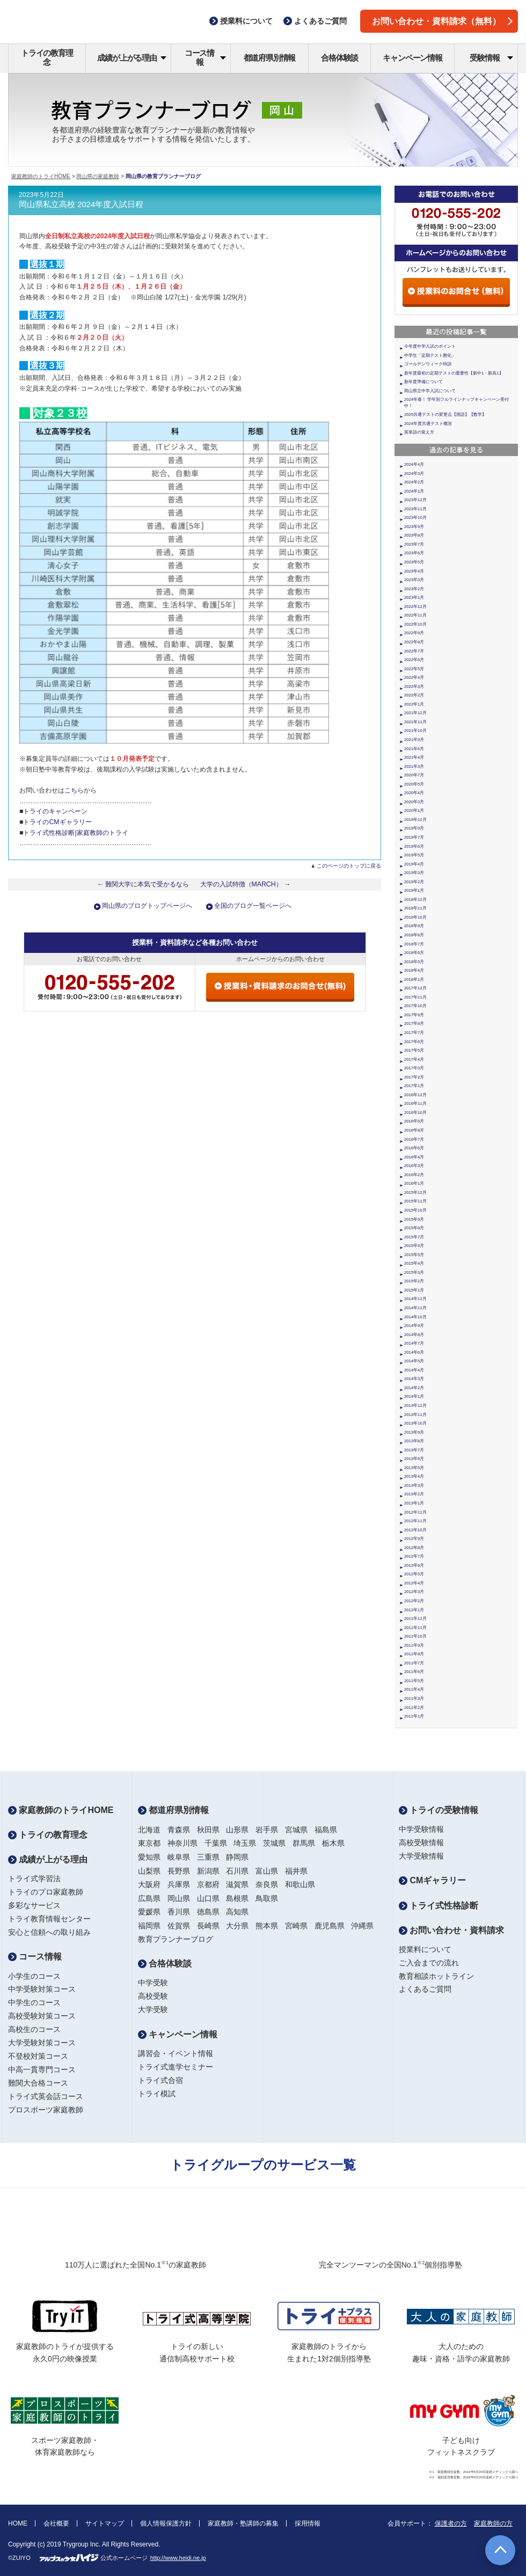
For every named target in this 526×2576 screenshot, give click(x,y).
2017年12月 (415, 988)
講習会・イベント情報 (175, 2053)
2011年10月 (415, 1636)
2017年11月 (415, 997)
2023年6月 (414, 553)
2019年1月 (414, 890)
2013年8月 (414, 1441)
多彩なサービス (34, 1905)
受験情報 (491, 57)
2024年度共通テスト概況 (428, 423)
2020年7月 (414, 775)
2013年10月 (415, 1423)
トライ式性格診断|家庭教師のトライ (75, 832)
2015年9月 (414, 1219)
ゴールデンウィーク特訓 (427, 364)
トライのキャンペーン (55, 811)
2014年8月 (414, 1334)
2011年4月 (414, 1689)
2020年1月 (414, 810)
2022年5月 (414, 668)
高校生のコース (34, 2029)
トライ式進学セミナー (175, 2067)
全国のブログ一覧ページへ (252, 905)
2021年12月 (415, 712)
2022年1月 (414, 704)
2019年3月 (414, 872)
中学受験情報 (421, 1829)
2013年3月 (414, 1485)
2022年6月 (414, 659)
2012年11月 (415, 1520)
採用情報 (307, 2523)
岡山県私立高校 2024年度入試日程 (81, 204)
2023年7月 (414, 544)
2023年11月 (415, 509)
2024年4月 (414, 464)
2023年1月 (414, 597)
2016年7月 (414, 1139)
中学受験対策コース (42, 1989)
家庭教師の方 (493, 2523)
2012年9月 (414, 1538)
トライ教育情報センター (49, 1918)
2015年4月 (414, 1263)
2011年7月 (414, 1663)
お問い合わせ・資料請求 (451, 1930)
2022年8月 (414, 642)
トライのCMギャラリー (57, 822)
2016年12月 (415, 1094)
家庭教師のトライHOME (40, 176)
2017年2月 (414, 1077)
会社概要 (56, 2523)
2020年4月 (414, 792)
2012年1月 (414, 1610)
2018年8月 (414, 935)
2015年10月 (415, 1210)
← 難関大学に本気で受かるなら (143, 884)
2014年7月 (414, 1343)
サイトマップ (104, 2523)
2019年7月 (414, 837)
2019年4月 (414, 864)
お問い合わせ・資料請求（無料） (442, 21)
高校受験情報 (421, 1842)
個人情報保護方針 (166, 2523)
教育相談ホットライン (436, 1976)
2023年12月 (415, 499)
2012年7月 (414, 1556)
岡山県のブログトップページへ (147, 905)
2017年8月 (414, 1023)
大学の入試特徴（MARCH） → (245, 884)
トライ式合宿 (160, 2080)
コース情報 (205, 57)
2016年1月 (414, 1183)
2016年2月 (414, 1174)
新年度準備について (423, 381)
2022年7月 (414, 651)
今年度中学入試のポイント (430, 346)
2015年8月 (414, 1227)
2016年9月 (414, 1121)
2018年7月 (414, 944)
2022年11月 (415, 615)
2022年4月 (414, 677)
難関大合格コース (38, 2083)
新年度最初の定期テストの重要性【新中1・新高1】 (453, 373)
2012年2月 (414, 1600)
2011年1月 (414, 1716)
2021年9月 (414, 739)
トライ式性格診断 (438, 1905)
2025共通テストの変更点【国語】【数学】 (445, 414)
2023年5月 (414, 562)
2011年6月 (414, 1671)
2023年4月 (414, 571)
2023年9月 (414, 526)
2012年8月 (414, 1547)
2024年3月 (414, 473)
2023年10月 (415, 517)
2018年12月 (415, 899)
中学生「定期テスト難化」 (430, 355)
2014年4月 (414, 1370)
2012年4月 (414, 1583)
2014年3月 (414, 1378)
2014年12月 (415, 1298)
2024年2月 (414, 482)
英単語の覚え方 (419, 432)
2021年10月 (415, 730)
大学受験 (153, 2009)
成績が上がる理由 (131, 57)
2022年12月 (415, 606)
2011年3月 (414, 1698)
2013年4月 (414, 1476)
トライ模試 (157, 2093)
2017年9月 (414, 1014)
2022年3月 (414, 686)
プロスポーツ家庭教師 (45, 2109)
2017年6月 (414, 1041)
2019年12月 (415, 819)
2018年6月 (414, 952)
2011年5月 (414, 1680)
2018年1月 (414, 979)
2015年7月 (414, 1237)
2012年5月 (414, 1574)
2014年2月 (414, 1387)
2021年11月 (415, 722)
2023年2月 (414, 588)
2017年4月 (414, 1059)
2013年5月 (414, 1467)
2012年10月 (415, 1530)
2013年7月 (414, 1450)
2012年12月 (415, 1512)
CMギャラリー (432, 1880)
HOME (17, 2523)
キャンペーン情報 (412, 57)
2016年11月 (415, 1103)
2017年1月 (414, 1085)
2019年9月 (414, 828)
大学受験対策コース (42, 2042)
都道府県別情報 (270, 57)
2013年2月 (414, 1494)
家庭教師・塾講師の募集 (243, 2523)
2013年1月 (414, 1503)
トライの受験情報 (438, 1810)
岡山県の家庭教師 (97, 176)
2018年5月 (414, 961)
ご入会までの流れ (429, 1962)
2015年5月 (414, 1254)
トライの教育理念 (47, 57)
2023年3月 (414, 579)
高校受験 (153, 1996)
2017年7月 (414, 1032)
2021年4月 (414, 757)
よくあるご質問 (425, 1989)
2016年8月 (414, 1130)
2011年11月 (415, 1627)
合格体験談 (339, 57)
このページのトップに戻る (349, 866)
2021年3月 (414, 766)
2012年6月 (414, 1565)
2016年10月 (415, 1112)
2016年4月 (414, 1157)
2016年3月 (414, 1165)
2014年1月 (414, 1396)
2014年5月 (414, 1361)
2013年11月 (415, 1414)
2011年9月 (414, 1645)
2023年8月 (414, 535)
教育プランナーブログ (175, 1939)
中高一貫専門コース (42, 2069)
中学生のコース (34, 2002)
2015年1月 (414, 1290)
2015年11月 (415, 1201)
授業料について (425, 1949)
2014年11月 (415, 1307)
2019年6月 (414, 846)
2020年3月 (414, 801)
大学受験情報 (421, 1856)
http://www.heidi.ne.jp (178, 2558)
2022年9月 (414, 632)
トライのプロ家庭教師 (45, 1892)
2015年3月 (414, 1272)
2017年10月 (415, 1005)
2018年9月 (414, 925)
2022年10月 (415, 624)
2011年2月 (414, 1707)
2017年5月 (414, 1050)
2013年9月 (414, 1432)
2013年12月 (415, 1405)
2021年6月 (414, 748)
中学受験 (153, 1982)
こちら (74, 790)
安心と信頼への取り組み (49, 1932)
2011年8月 (414, 1654)
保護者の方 (451, 2523)
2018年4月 (414, 970)
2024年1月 (414, 491)
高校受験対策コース (42, 2016)
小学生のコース (34, 1976)
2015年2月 (414, 1281)
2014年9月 (414, 1325)
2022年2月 (414, 695)
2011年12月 (415, 1618)
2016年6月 (414, 1148)
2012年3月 (414, 1591)
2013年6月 (414, 1458)
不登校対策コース (38, 2056)
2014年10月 (415, 1317)
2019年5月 (414, 855)
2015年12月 (415, 1192)
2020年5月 (414, 784)
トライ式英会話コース (45, 2096)
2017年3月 (414, 1068)
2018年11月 (415, 908)
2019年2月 (414, 881)
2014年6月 (414, 1352)
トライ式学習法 (34, 1878)
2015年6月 (414, 1245)
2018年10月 (415, 917)
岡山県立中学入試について (430, 390)
